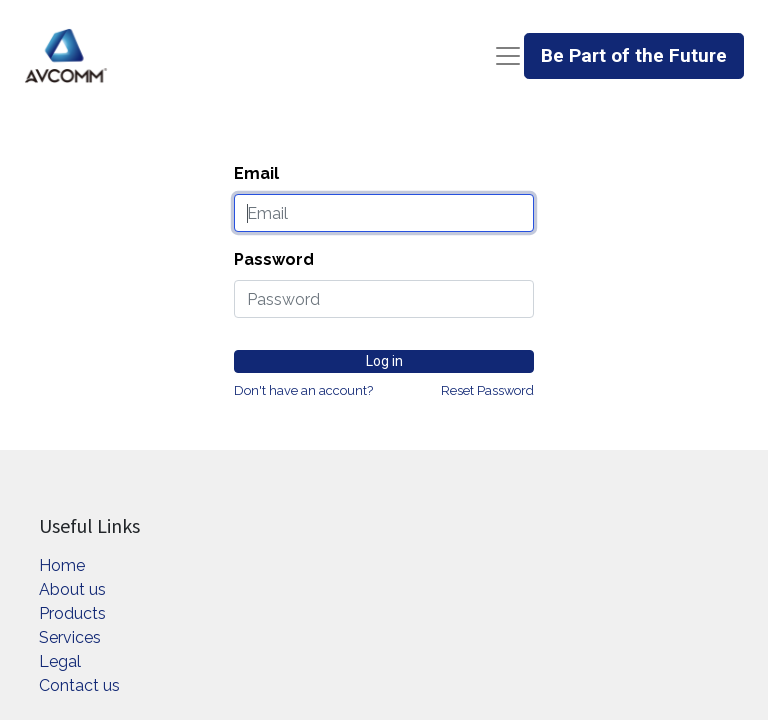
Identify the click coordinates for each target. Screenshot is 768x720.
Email (256, 173)
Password (274, 259)
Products (72, 613)
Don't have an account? (303, 390)
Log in (384, 361)
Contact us (79, 685)
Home (62, 565)
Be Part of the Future (634, 55)
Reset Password (487, 390)
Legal (60, 661)
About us (72, 589)
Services (70, 637)
